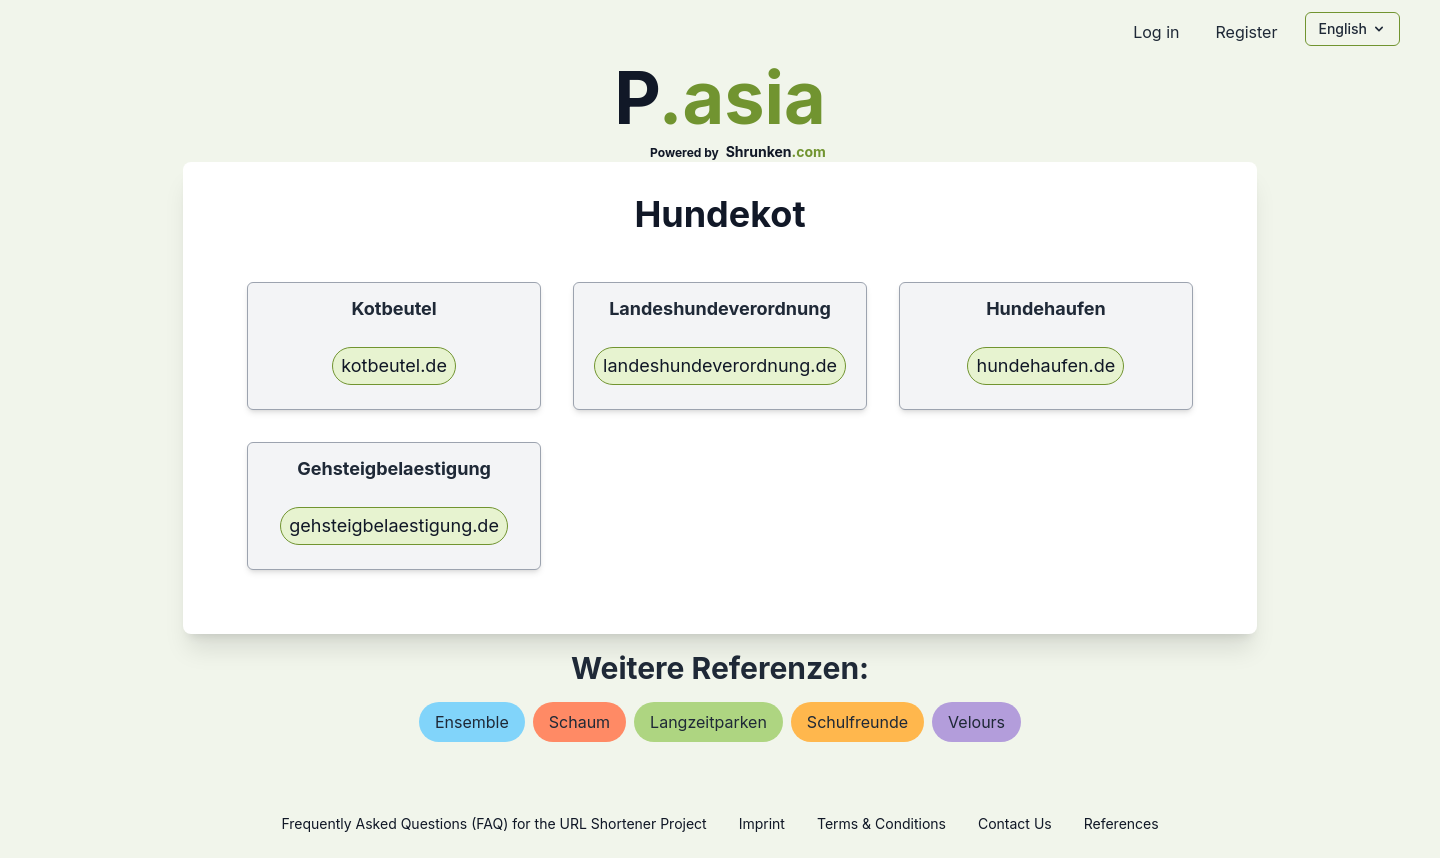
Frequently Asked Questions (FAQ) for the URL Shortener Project (493, 823)
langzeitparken (708, 722)
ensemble (472, 722)
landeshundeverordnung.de (720, 365)
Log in (1156, 32)
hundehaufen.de (1045, 365)
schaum (579, 722)
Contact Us (1015, 823)
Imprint (762, 823)
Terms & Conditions (881, 823)
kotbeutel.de (394, 365)
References (1121, 823)
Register (1246, 32)
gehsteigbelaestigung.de (394, 525)
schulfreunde (857, 722)
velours (976, 722)
